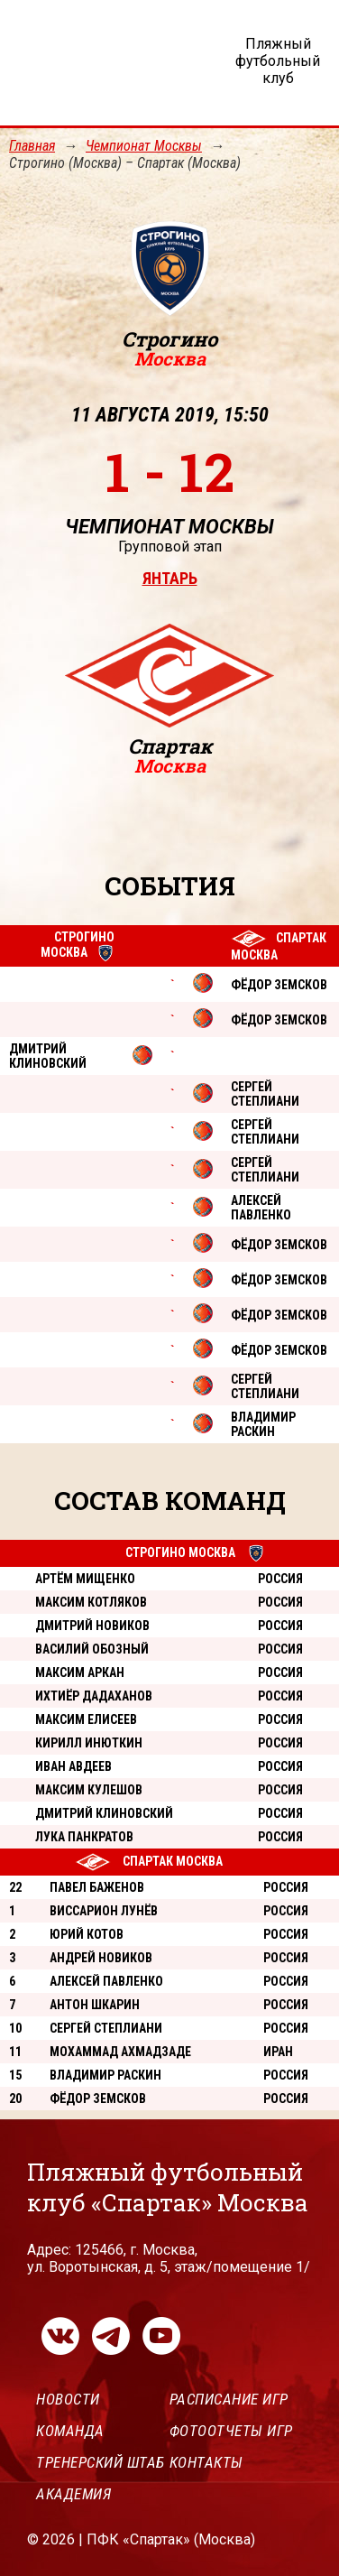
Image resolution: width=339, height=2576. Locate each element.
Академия (73, 2494)
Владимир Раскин (105, 2075)
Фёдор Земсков (98, 2098)
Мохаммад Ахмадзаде (120, 2051)
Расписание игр (229, 2399)
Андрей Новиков (101, 1958)
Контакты (206, 2462)
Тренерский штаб (100, 2462)
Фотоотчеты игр (231, 2431)
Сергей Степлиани (106, 2028)
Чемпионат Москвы (144, 145)
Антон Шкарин (95, 2004)
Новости (68, 2399)
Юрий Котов (87, 1934)
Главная (32, 145)
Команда (70, 2431)
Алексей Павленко (106, 1981)
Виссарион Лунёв (104, 1911)
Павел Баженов (97, 1887)
